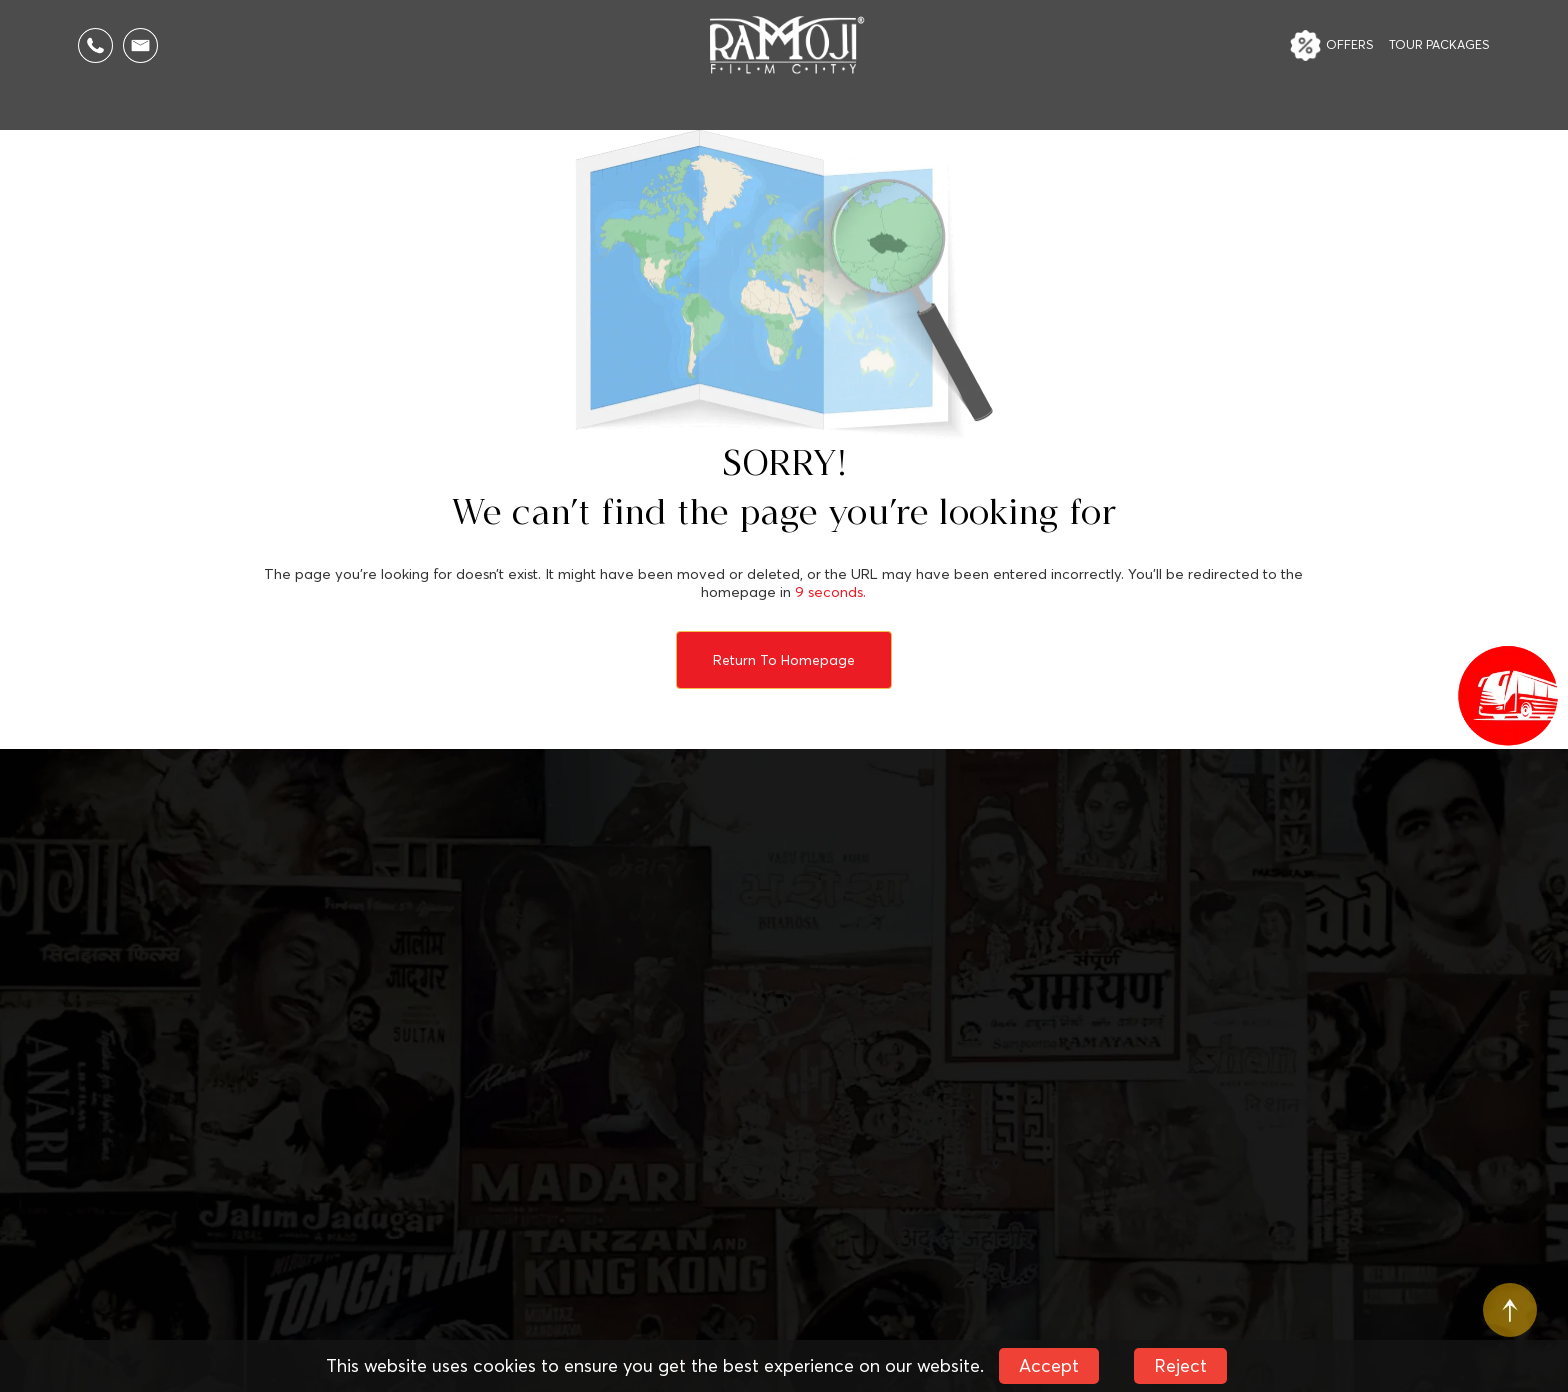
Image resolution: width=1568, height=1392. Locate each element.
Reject (1180, 1365)
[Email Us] (140, 45)
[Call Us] (95, 45)
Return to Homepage (784, 660)
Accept (1049, 1365)
